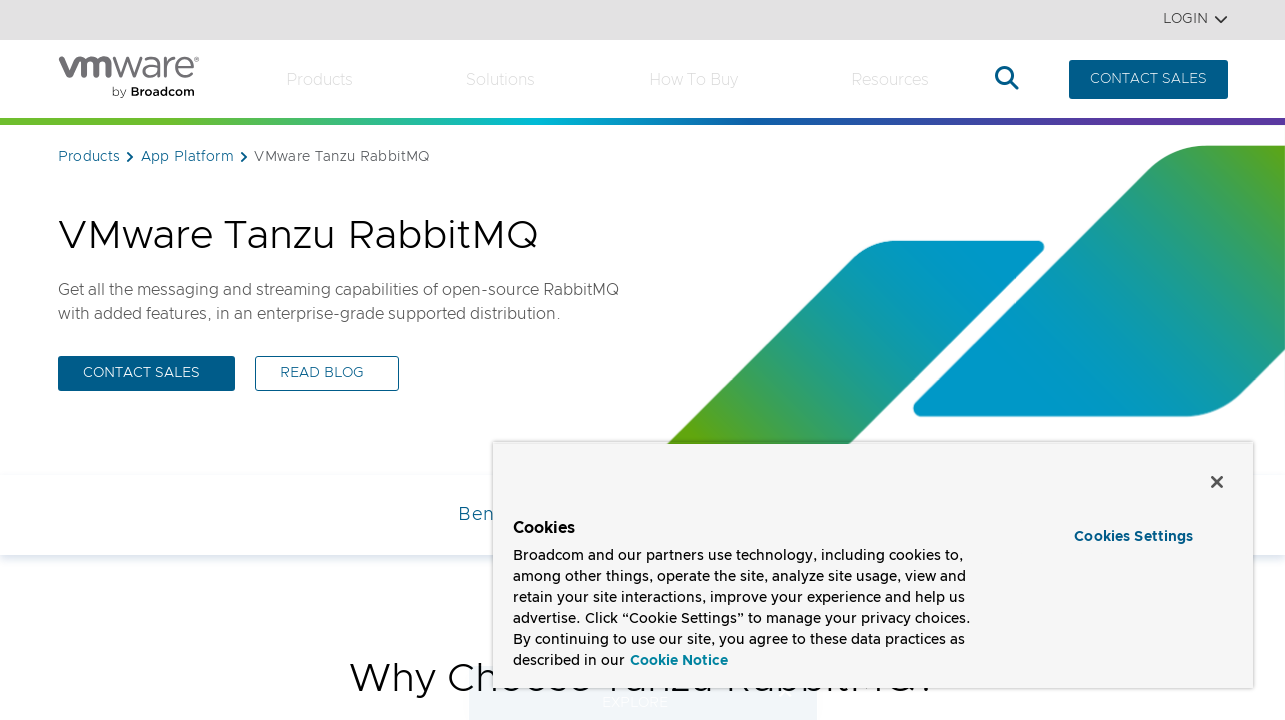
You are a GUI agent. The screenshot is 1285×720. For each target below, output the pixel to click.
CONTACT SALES (1148, 79)
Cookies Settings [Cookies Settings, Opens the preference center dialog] (1133, 537)
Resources (890, 80)
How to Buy (693, 80)
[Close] (1217, 482)
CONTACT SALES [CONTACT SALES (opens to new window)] (141, 373)
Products (319, 80)
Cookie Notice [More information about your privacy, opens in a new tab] (679, 661)
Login (1195, 19)
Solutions (500, 80)
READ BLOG (322, 373)
